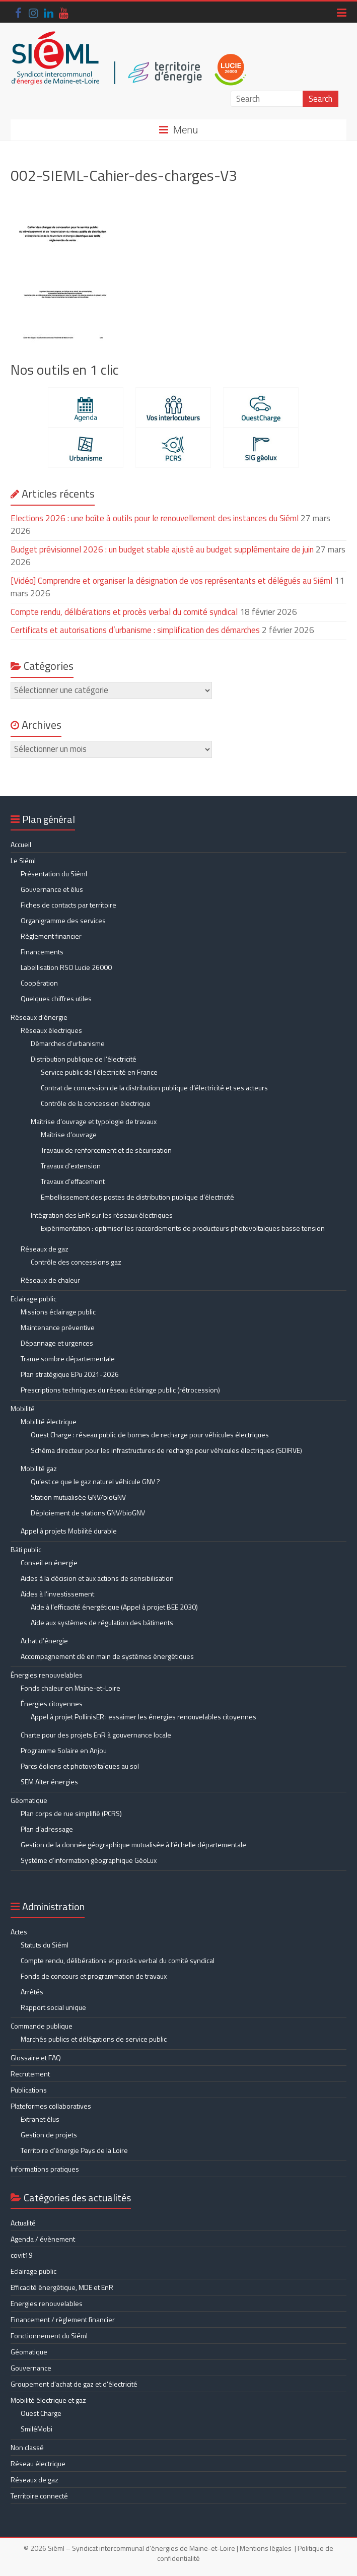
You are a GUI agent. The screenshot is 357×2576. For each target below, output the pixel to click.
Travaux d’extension (71, 1165)
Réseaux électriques (51, 1030)
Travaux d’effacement (73, 1181)
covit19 (22, 2255)
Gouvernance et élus (52, 889)
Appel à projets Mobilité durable (69, 1530)
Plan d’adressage (47, 1829)
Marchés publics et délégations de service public (94, 2039)
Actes (19, 1931)
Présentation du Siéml (54, 873)
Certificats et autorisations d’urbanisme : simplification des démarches (135, 630)
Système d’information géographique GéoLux (89, 1860)
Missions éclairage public (58, 1311)
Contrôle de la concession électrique (96, 1103)
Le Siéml (23, 860)
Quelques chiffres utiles (56, 998)
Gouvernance (31, 2367)
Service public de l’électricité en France (99, 1072)
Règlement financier (51, 936)
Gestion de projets (49, 2134)
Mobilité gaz (39, 1468)
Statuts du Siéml (44, 1944)
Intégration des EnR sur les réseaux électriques (102, 1215)
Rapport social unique (53, 2007)
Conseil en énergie (49, 1562)
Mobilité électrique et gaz (48, 2400)
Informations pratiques (45, 2169)
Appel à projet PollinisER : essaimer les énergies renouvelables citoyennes (144, 1716)
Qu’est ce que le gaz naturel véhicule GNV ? (95, 1481)
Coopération (39, 983)
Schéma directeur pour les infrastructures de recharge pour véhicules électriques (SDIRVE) (166, 1450)
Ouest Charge (41, 2413)
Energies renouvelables (47, 2303)
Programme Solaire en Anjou (64, 1750)
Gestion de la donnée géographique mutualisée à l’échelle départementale (133, 1844)
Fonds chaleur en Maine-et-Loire (70, 1688)
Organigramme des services (63, 920)
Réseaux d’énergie (39, 1017)
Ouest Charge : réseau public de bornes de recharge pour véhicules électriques (150, 1434)
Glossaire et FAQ (36, 2057)
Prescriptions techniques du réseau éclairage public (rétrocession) (120, 1389)
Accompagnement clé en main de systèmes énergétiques (107, 1656)
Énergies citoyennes (52, 1703)
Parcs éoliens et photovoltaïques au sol (80, 1766)
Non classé (27, 2447)
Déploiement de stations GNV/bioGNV (88, 1512)
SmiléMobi (36, 2428)
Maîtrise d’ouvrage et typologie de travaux (94, 1121)
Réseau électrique (38, 2463)
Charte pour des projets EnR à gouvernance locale (96, 1734)
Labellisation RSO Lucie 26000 (66, 967)
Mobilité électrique (49, 1421)
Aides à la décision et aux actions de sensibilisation (97, 1578)
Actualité (23, 2222)
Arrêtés (32, 1991)
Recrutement (30, 2073)
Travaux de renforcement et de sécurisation (106, 1150)
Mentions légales (266, 2548)
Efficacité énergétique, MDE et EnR (62, 2287)
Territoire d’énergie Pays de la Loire (74, 2150)
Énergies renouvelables (47, 1674)
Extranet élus (40, 2119)
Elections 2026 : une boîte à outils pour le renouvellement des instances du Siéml (155, 518)
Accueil (21, 844)
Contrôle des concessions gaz (76, 1262)
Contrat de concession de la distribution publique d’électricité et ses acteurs (154, 1087)
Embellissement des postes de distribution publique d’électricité (137, 1197)
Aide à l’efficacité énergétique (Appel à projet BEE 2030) (114, 1607)
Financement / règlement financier (63, 2319)
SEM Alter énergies (49, 1781)
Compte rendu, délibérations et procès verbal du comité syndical (124, 611)
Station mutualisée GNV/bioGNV (78, 1497)
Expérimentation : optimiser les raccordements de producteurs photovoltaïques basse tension (183, 1228)
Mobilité (23, 1408)
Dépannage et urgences (57, 1343)
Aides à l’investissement (57, 1593)
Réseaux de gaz (44, 1248)
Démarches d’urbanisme (68, 1043)
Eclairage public (33, 1298)
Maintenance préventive (58, 1327)
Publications (29, 2089)
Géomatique (29, 1800)
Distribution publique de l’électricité (83, 1059)
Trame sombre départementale (68, 1358)
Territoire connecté (39, 2495)
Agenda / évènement (43, 2239)
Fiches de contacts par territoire (68, 904)
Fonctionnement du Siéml (49, 2335)
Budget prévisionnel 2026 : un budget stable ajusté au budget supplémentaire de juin (162, 549)
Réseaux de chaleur (50, 1280)
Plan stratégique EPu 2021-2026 (70, 1374)
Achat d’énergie (44, 1640)
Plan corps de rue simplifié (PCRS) (71, 1813)
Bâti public (26, 1549)
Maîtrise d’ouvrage (69, 1134)
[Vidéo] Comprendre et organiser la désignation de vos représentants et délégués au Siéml (171, 580)
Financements (42, 951)
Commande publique (42, 2026)
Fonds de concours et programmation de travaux (94, 1976)
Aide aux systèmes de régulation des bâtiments (102, 1622)
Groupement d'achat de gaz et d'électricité (74, 2384)
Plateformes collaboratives (51, 2106)
